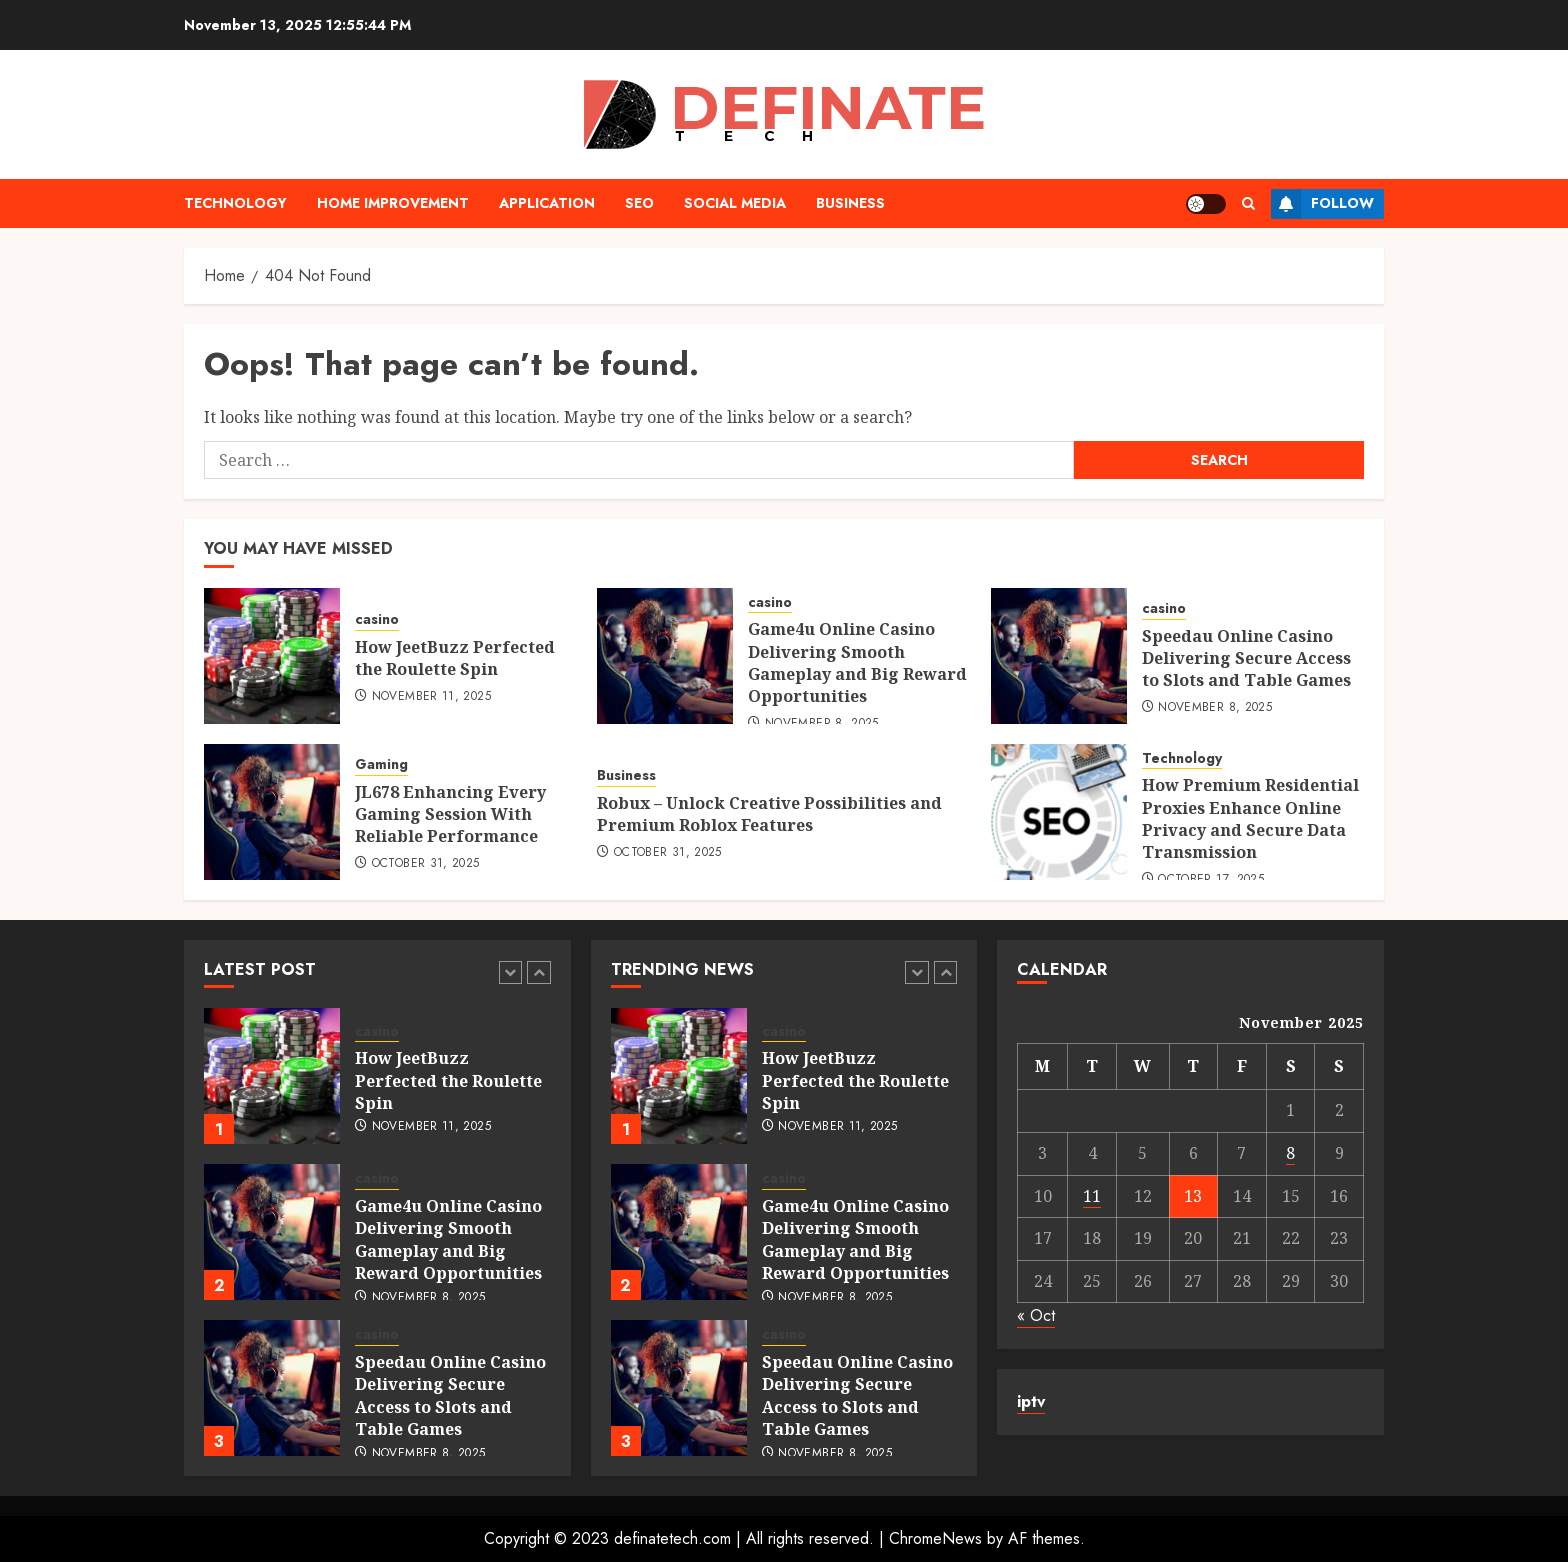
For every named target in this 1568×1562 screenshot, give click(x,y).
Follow (1322, 204)
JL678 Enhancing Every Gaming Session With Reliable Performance (450, 814)
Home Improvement (393, 203)
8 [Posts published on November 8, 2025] (1290, 1153)
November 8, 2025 (1215, 708)
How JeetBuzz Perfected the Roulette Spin (455, 658)
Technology (235, 203)
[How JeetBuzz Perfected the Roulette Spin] (272, 656)
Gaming (381, 764)
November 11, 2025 (431, 697)
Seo (639, 203)
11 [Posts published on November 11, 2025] (1092, 1196)
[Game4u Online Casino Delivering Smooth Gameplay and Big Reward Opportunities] (665, 656)
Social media (735, 203)
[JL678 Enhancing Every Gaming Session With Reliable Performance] (272, 812)
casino (377, 619)
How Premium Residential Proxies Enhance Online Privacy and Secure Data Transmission (1250, 818)
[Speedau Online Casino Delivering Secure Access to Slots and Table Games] (1059, 656)
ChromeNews (935, 1538)
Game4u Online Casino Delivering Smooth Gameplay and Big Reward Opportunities (857, 662)
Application (547, 203)
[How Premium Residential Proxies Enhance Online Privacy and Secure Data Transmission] (1059, 812)
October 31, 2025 (426, 864)
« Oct (1036, 1315)
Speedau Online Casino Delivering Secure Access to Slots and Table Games (1246, 658)
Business (850, 203)
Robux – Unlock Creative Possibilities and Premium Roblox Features (769, 814)
